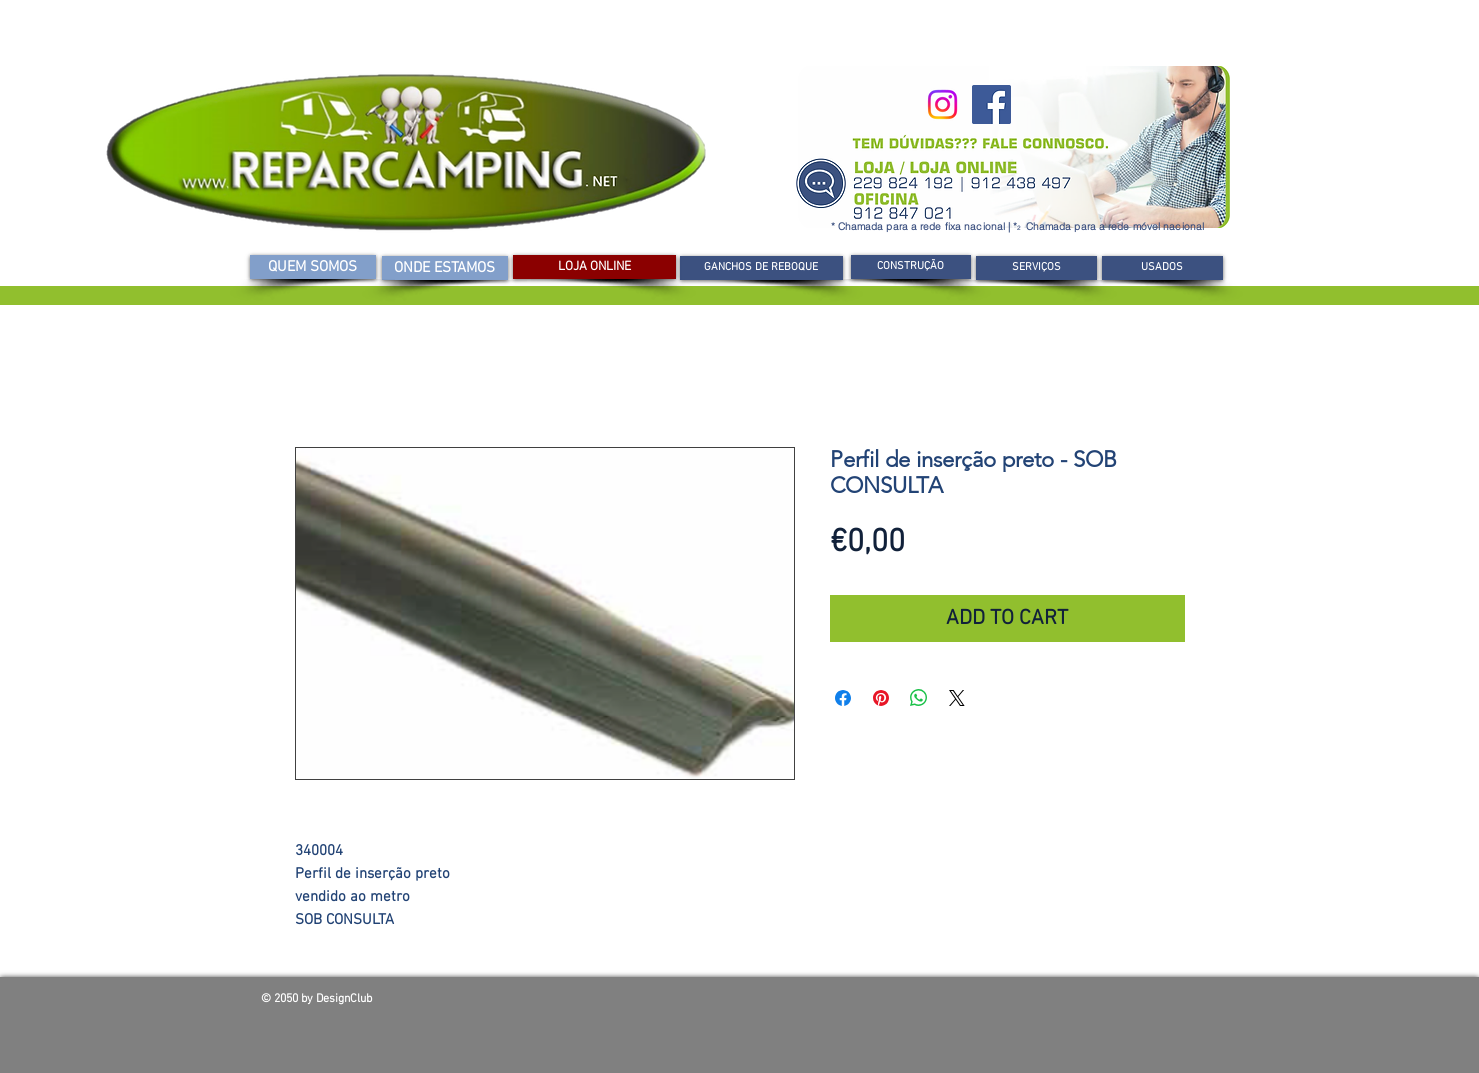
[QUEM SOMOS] (313, 267)
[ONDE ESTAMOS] (445, 268)
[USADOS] (1162, 268)
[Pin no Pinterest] (881, 698)
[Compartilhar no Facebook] (843, 698)
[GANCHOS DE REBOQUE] (761, 268)
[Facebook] (991, 104)
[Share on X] (957, 698)
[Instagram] (942, 104)
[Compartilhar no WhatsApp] (919, 698)
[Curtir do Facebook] (1075, 1004)
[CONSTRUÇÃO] (911, 267)
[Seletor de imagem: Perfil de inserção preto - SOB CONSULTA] (535, 804)
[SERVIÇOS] (1036, 268)
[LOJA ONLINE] (594, 267)
